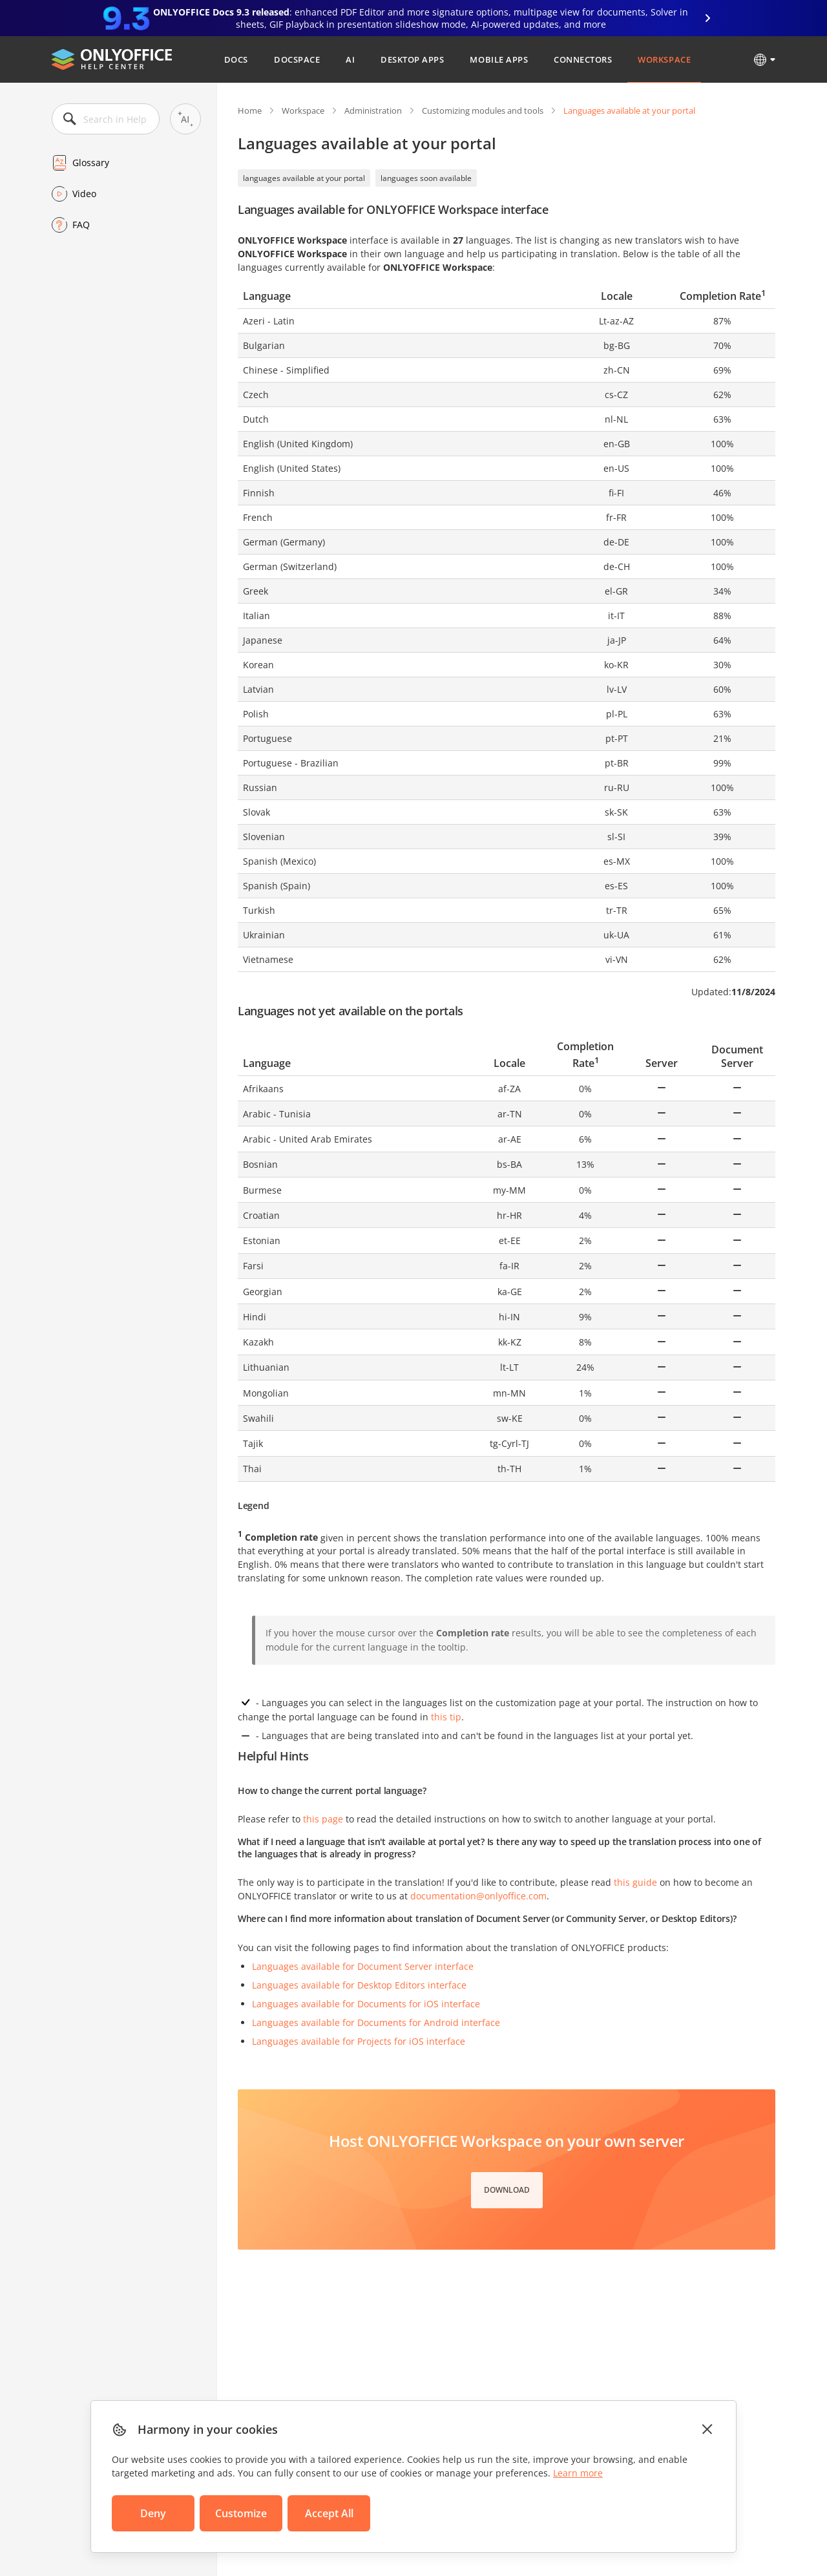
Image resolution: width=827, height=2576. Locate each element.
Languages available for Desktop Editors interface (359, 1985)
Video (84, 193)
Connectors (583, 59)
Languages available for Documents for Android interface (376, 2022)
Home (250, 110)
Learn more (578, 2473)
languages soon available (426, 178)
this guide (635, 1882)
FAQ (81, 224)
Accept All (329, 2513)
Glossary (90, 162)
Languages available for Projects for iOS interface (358, 2041)
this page (323, 1819)
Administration (373, 110)
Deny (153, 2513)
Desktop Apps (412, 59)
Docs (236, 59)
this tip (446, 1717)
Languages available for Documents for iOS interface (366, 2004)
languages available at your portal (304, 178)
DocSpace (297, 59)
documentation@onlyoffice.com (478, 1896)
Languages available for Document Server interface (363, 1966)
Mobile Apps (499, 59)
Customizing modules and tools (482, 110)
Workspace (664, 59)
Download (507, 2189)
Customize (241, 2513)
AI (350, 59)
